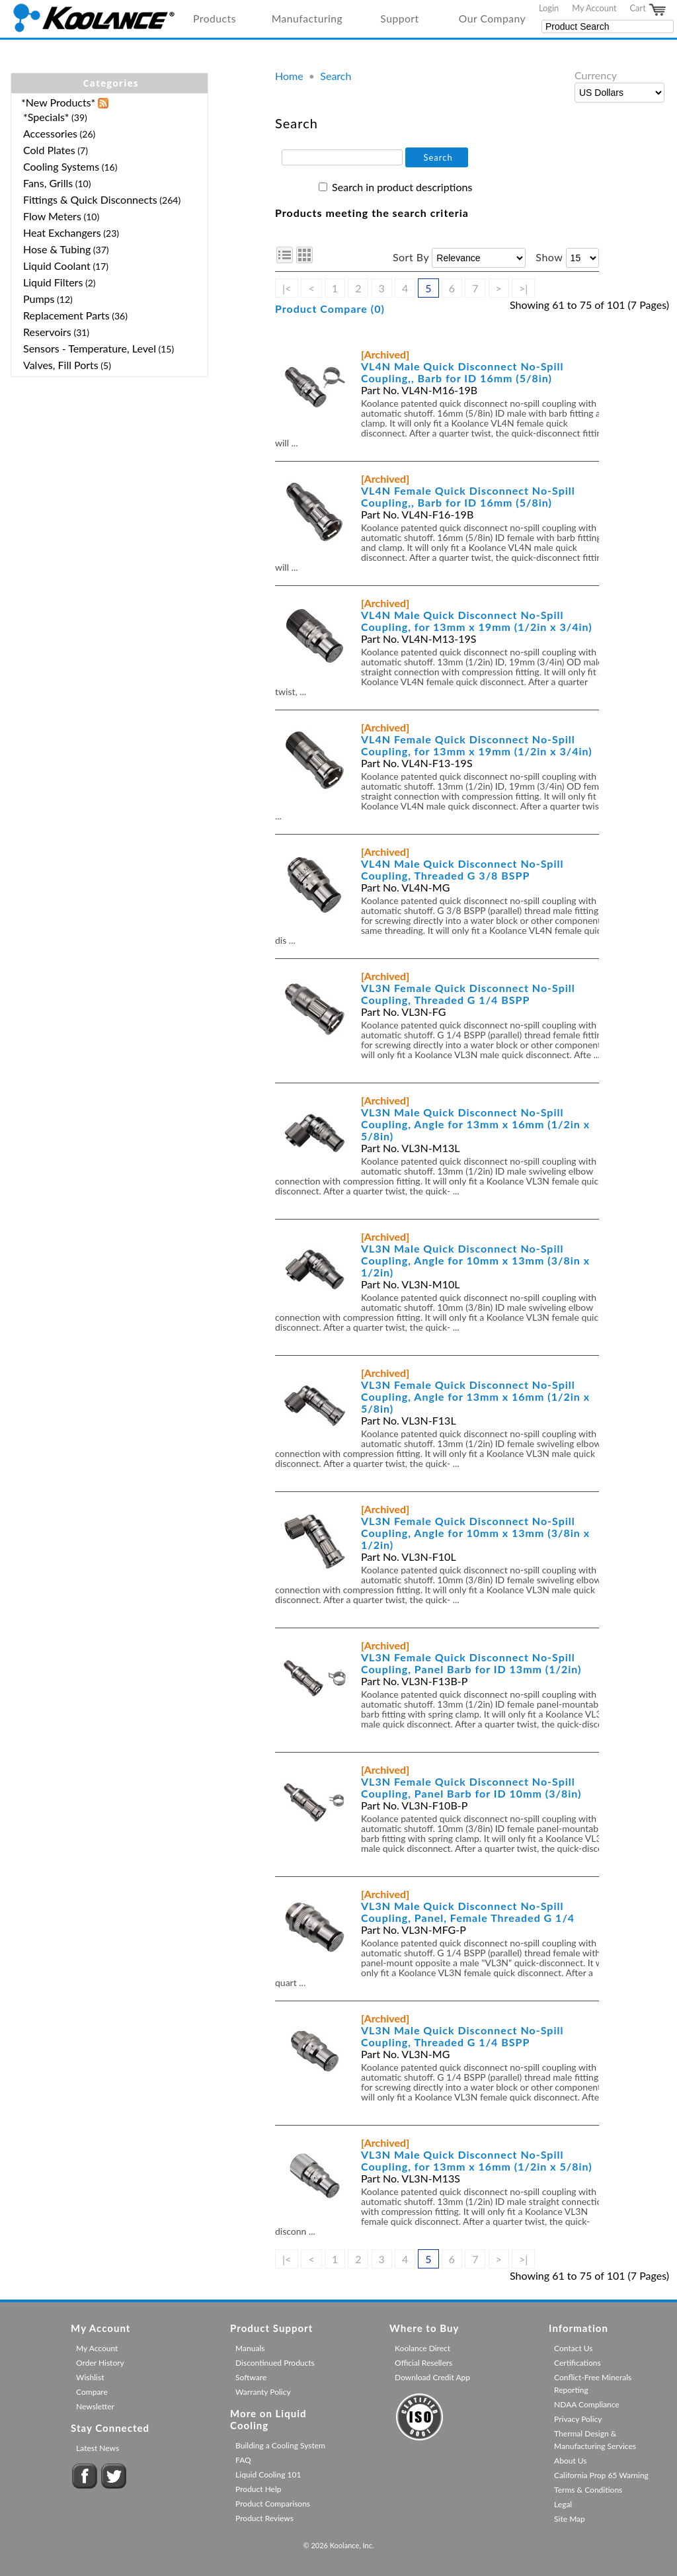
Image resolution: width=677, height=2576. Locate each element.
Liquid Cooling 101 (268, 2474)
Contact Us (573, 2348)
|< (286, 288)
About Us (570, 2461)
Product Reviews (264, 2518)
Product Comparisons (272, 2504)
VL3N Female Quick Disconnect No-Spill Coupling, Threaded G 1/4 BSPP (468, 993)
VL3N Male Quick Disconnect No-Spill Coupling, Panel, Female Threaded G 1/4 (468, 1911)
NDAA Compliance (586, 2404)
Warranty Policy (263, 2392)
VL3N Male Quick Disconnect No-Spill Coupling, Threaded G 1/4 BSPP (462, 2036)
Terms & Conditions (588, 2490)
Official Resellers (423, 2363)
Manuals (249, 2348)
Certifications (577, 2363)
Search (335, 75)
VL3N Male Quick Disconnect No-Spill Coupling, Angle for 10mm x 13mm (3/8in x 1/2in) (475, 1260)
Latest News (97, 2448)
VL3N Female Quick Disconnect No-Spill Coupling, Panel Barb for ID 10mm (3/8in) (471, 1787)
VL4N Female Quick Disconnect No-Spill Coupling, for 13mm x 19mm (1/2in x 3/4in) (476, 745)
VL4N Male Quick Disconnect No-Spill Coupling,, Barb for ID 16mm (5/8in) (462, 372)
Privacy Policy (578, 2419)
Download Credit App (432, 2377)
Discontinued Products (275, 2363)
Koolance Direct (422, 2348)
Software (250, 2377)
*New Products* (58, 102)
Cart (648, 10)
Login (549, 8)
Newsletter (95, 2406)
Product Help (258, 2489)
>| (523, 288)
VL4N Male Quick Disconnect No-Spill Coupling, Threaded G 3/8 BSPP (462, 869)
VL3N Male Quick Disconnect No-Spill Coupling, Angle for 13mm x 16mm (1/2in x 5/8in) (475, 1124)
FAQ (243, 2460)
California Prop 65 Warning (601, 2475)
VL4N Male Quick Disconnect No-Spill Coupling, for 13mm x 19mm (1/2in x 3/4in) (476, 620)
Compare (92, 2392)
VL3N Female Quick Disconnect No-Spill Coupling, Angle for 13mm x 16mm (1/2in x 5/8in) (475, 1396)
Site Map (569, 2519)
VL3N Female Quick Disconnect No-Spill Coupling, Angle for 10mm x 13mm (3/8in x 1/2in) (475, 1533)
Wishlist (90, 2377)
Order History (100, 2363)
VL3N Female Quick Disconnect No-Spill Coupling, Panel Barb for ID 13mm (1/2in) (471, 1663)
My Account (594, 8)
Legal (563, 2504)
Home (289, 75)
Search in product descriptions (402, 187)
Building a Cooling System (280, 2445)
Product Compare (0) (330, 308)
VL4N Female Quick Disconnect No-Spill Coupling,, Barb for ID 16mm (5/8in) (468, 496)
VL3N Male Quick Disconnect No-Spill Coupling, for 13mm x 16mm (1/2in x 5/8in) (476, 2160)
